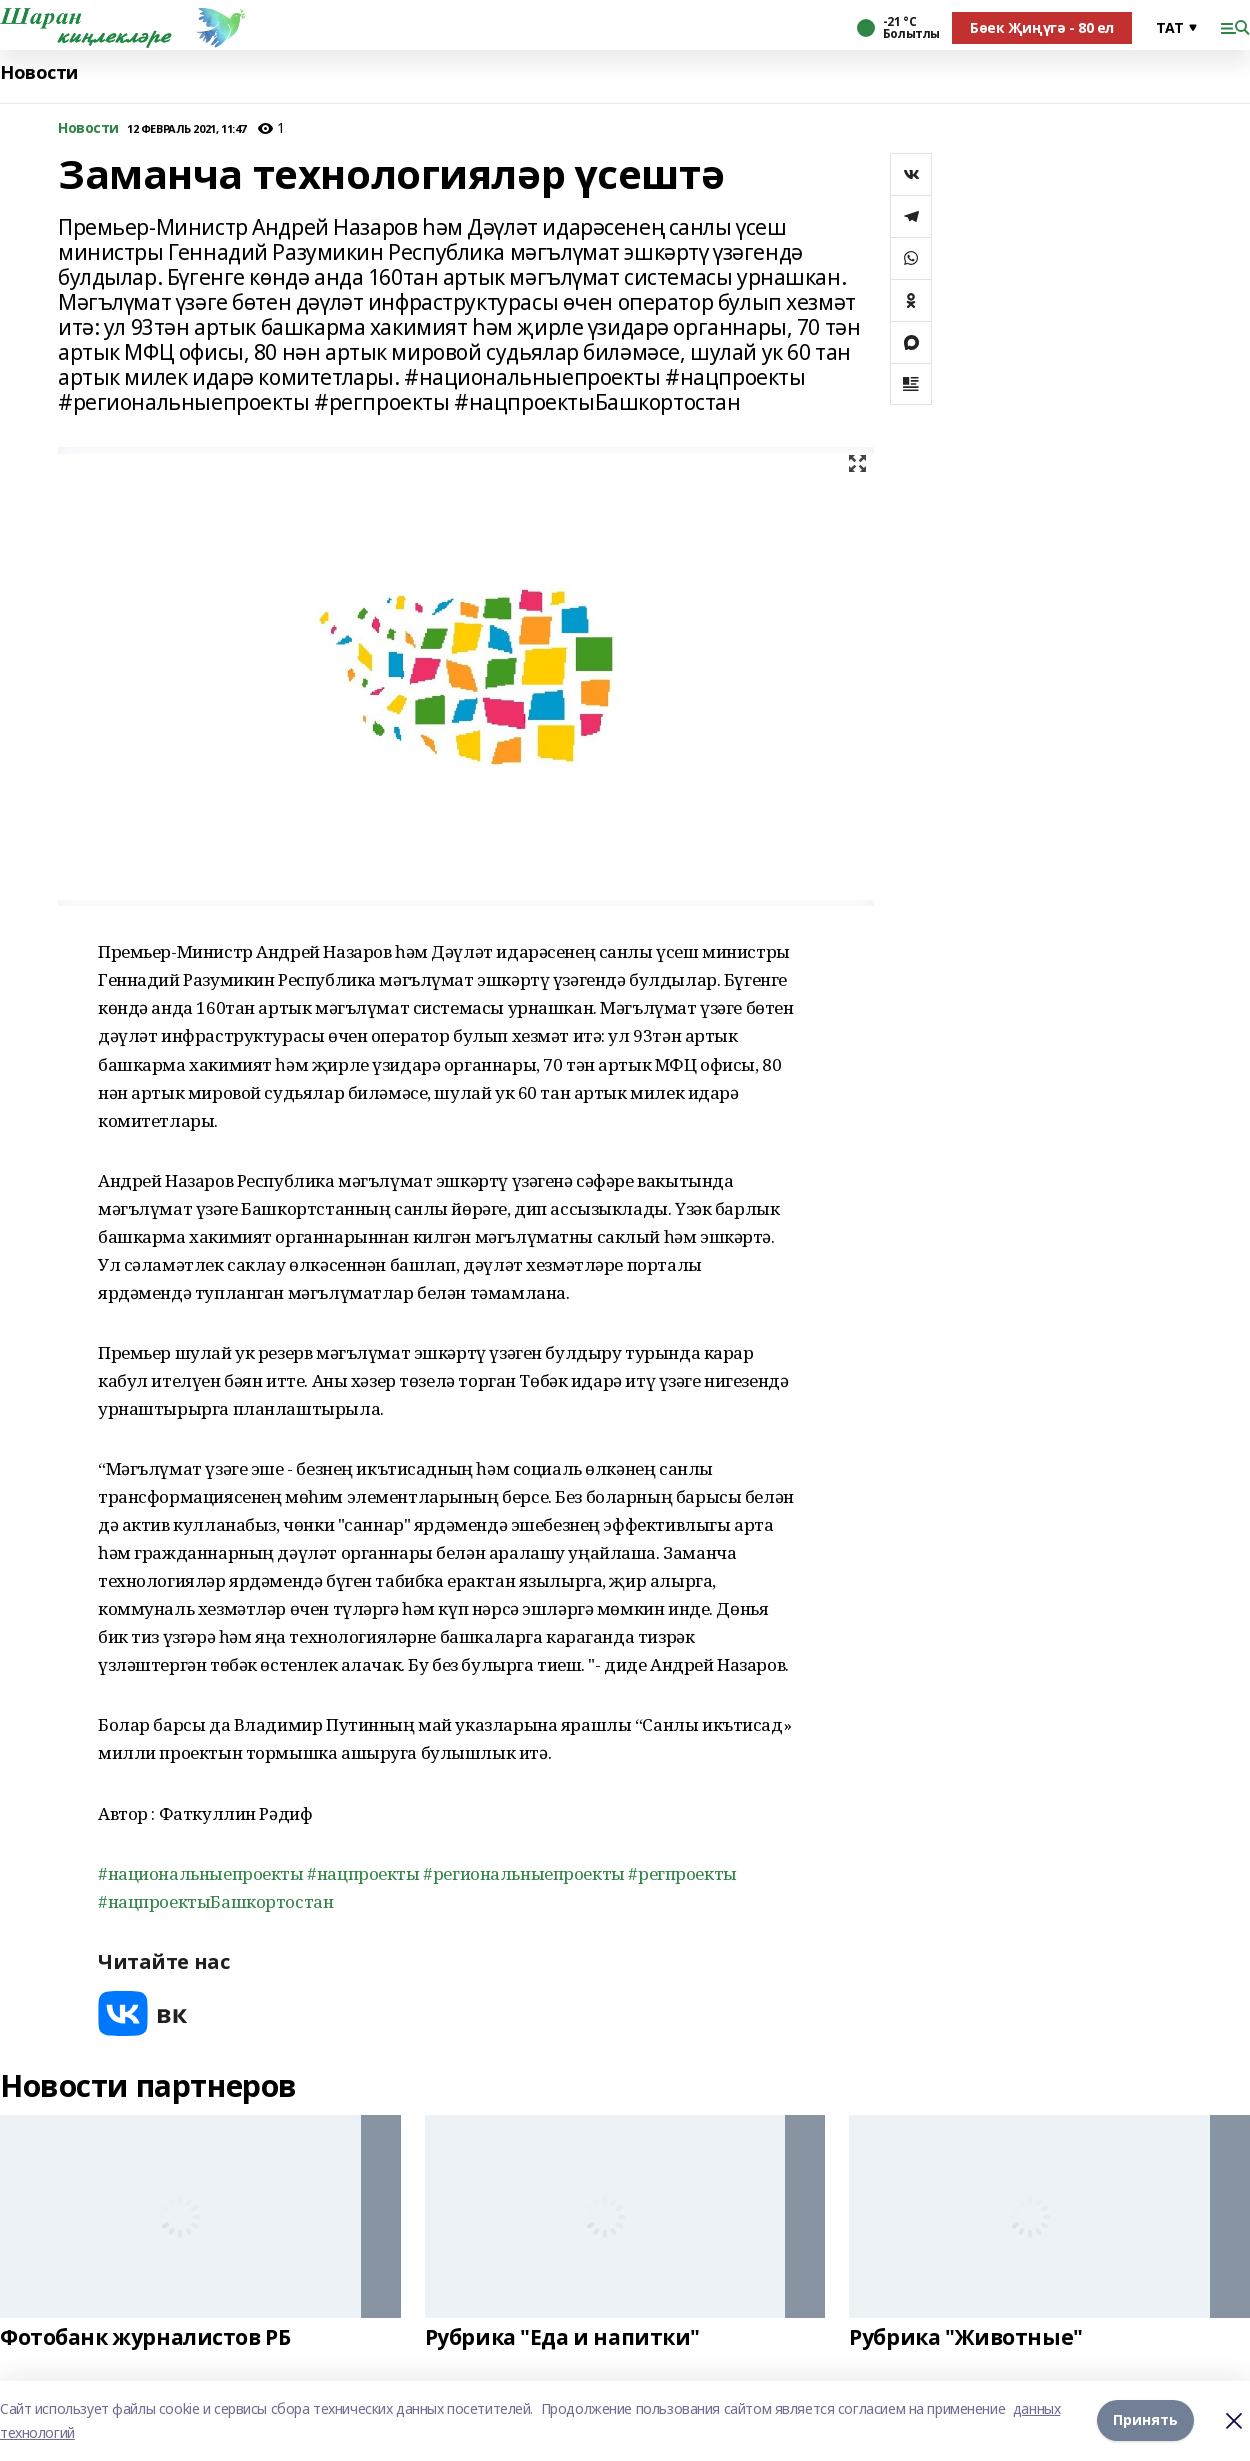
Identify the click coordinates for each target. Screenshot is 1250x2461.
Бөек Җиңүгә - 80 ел (1042, 27)
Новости (39, 72)
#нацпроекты (363, 1873)
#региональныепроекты (524, 1873)
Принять (1145, 2420)
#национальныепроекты (201, 1873)
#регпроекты (682, 1873)
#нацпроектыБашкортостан (215, 1901)
